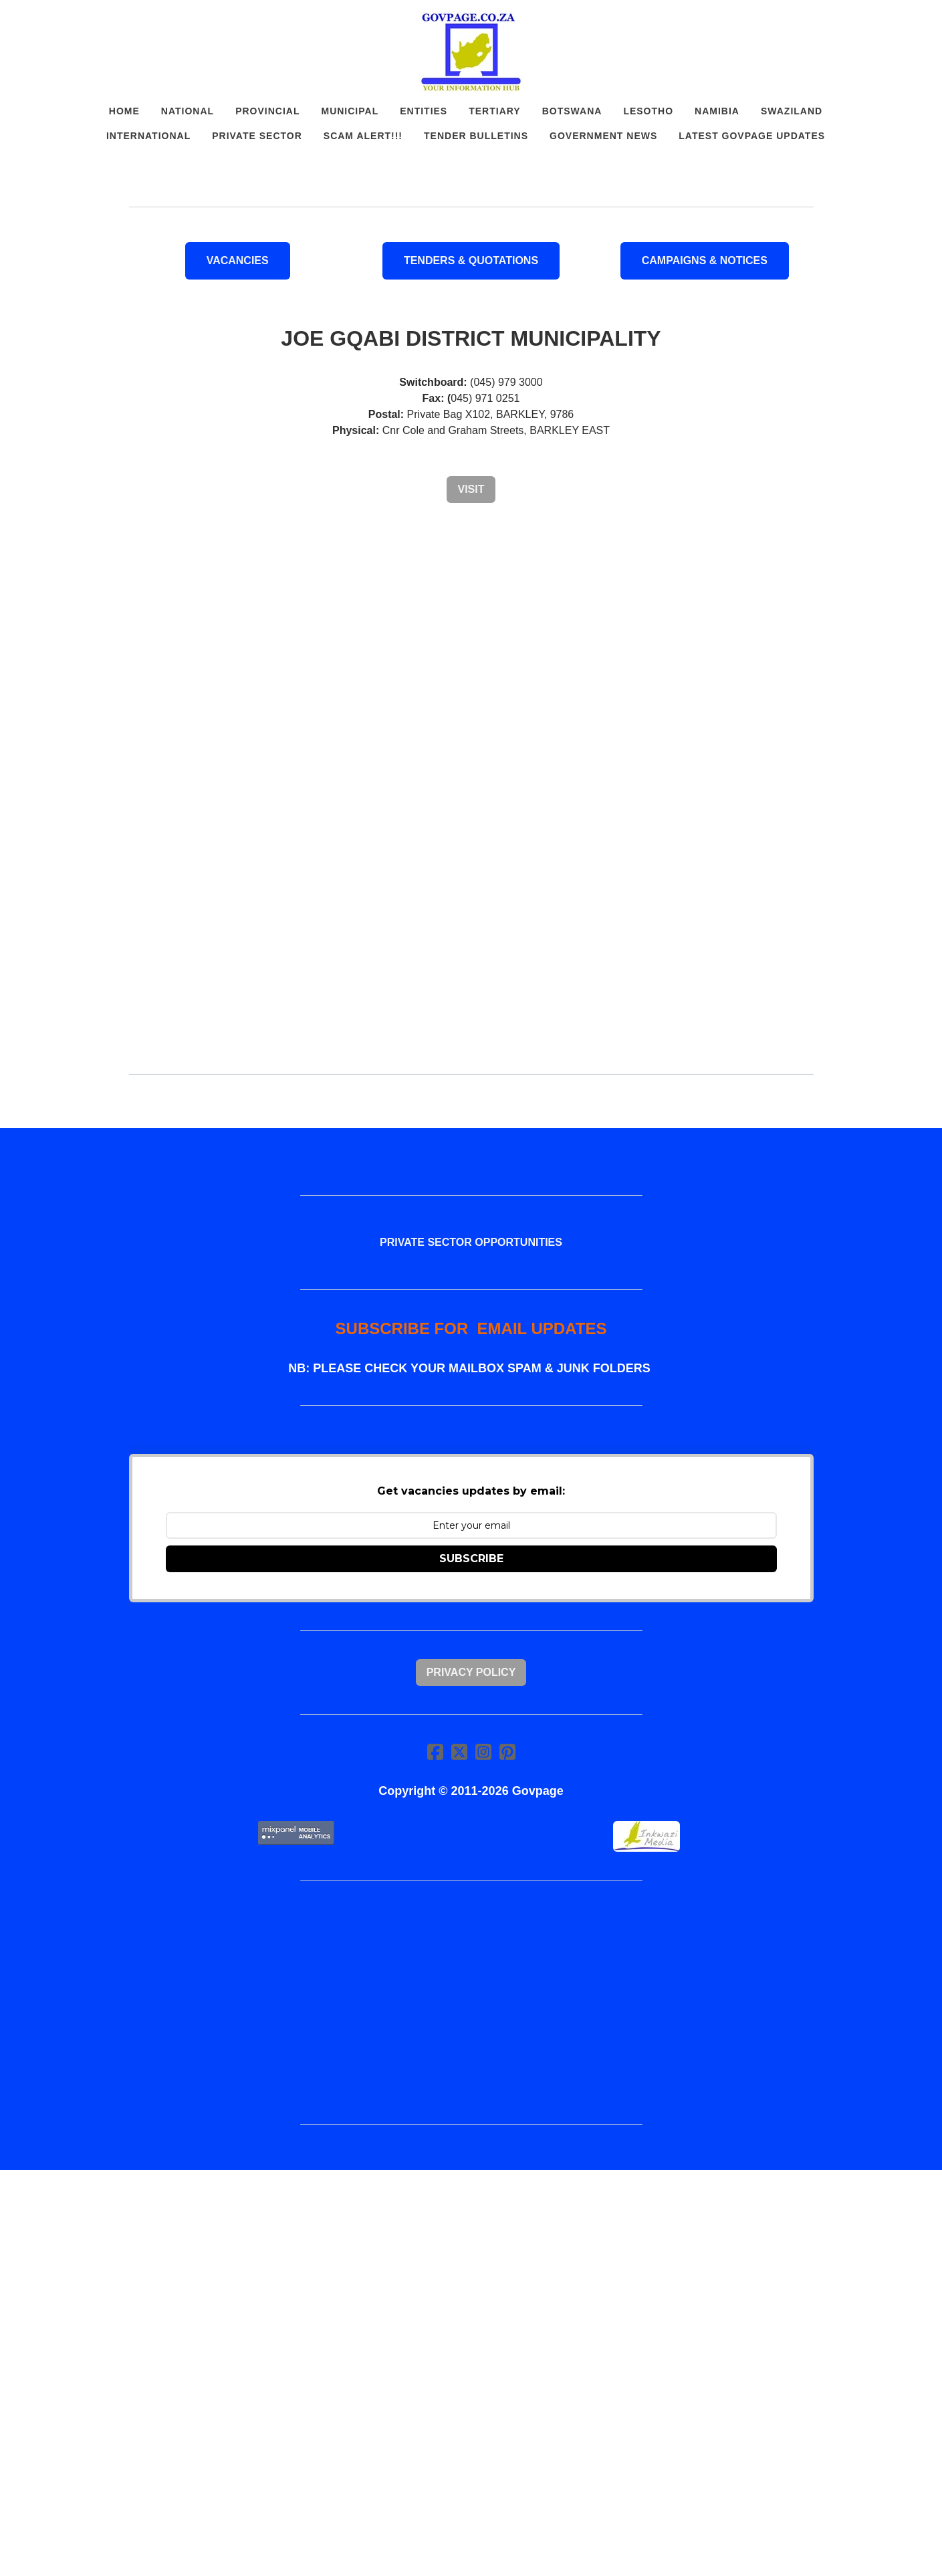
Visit (470, 489)
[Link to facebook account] (435, 1752)
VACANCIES (238, 260)
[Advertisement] (471, 618)
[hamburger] (70, 21)
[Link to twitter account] (459, 1752)
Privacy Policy (471, 1672)
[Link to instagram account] (483, 1752)
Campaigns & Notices (705, 260)
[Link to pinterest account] (507, 1752)
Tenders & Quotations (471, 260)
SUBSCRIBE (471, 1558)
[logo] (471, 52)
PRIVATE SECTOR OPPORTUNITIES (471, 1242)
